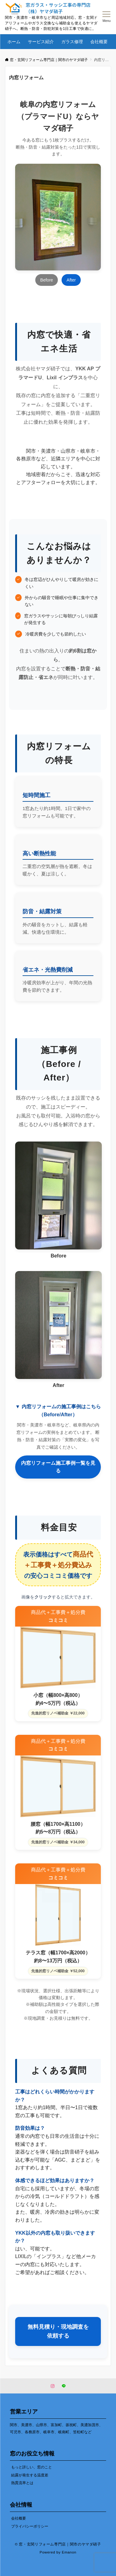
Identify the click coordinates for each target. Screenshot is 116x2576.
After (71, 280)
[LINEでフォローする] (64, 2386)
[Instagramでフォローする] (52, 2386)
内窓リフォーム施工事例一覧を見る (58, 1467)
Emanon (69, 2552)
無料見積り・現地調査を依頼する (58, 2331)
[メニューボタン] (106, 17)
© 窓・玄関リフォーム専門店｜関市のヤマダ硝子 (58, 2544)
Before (46, 280)
